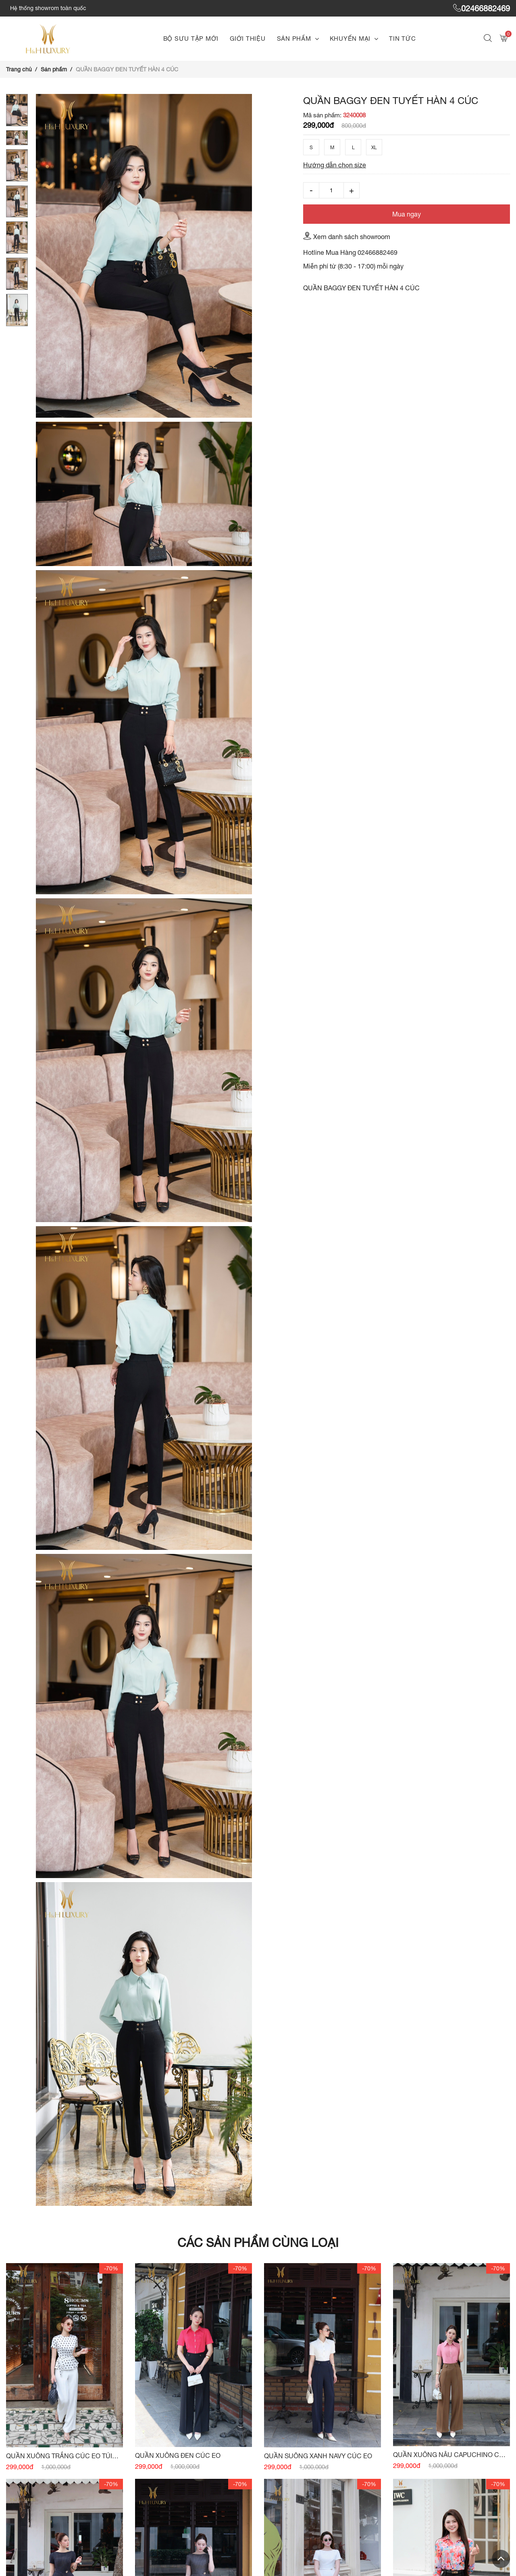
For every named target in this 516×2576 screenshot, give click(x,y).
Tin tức (402, 38)
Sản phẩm (294, 38)
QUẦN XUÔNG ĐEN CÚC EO (178, 2455)
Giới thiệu (248, 38)
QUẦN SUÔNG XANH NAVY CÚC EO (318, 2455)
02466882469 (481, 8)
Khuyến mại (350, 38)
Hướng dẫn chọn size (334, 165)
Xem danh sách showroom (346, 236)
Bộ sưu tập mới (191, 38)
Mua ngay (406, 214)
